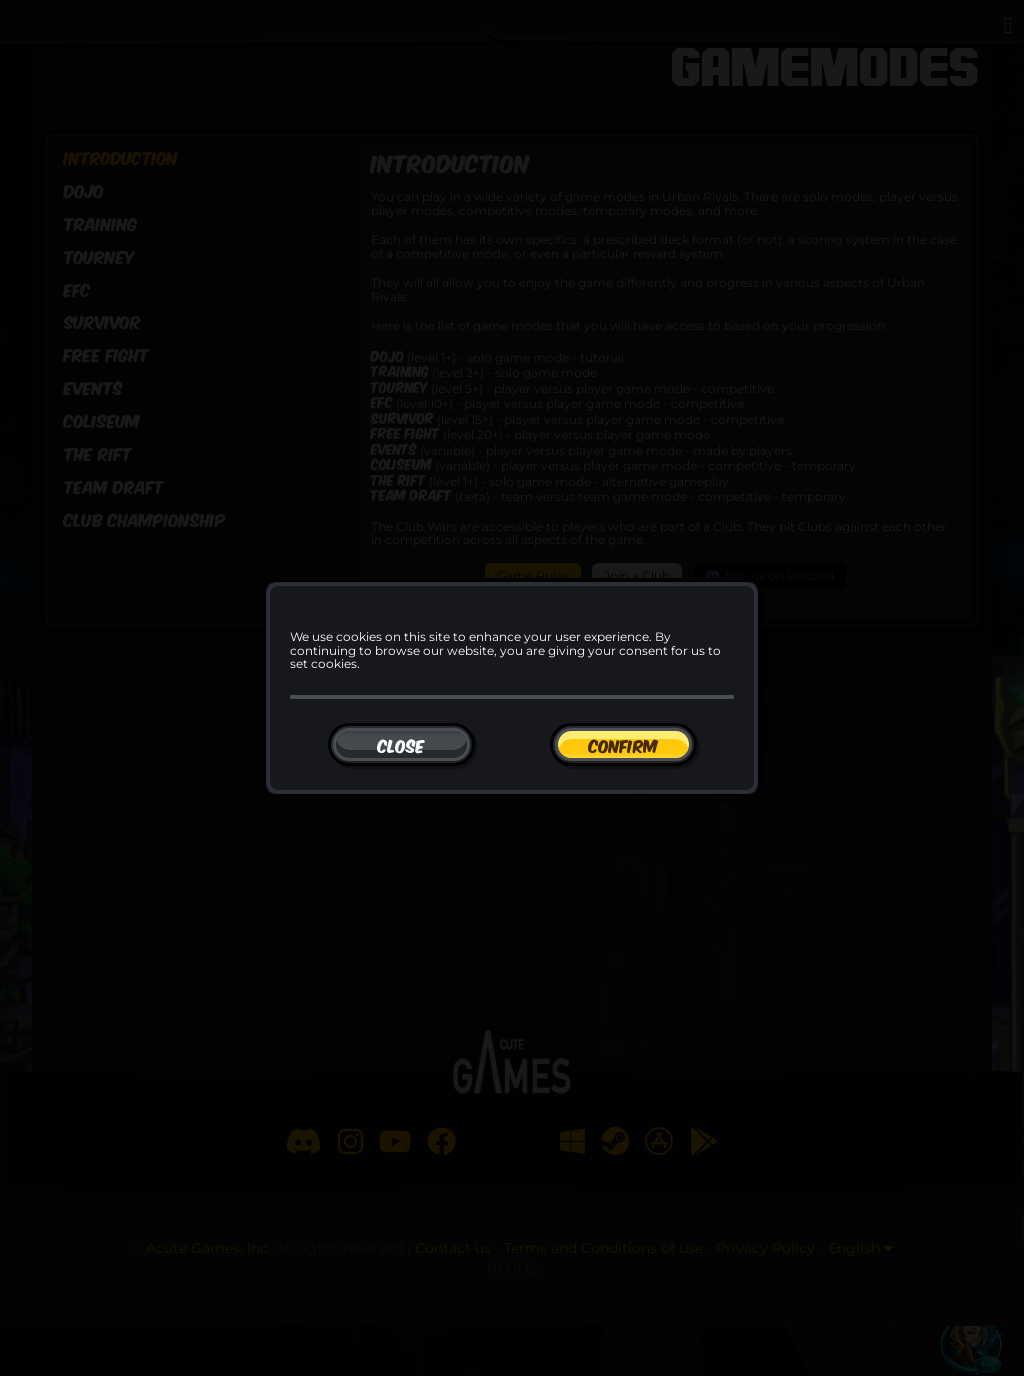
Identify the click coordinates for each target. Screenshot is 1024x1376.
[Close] (401, 744)
